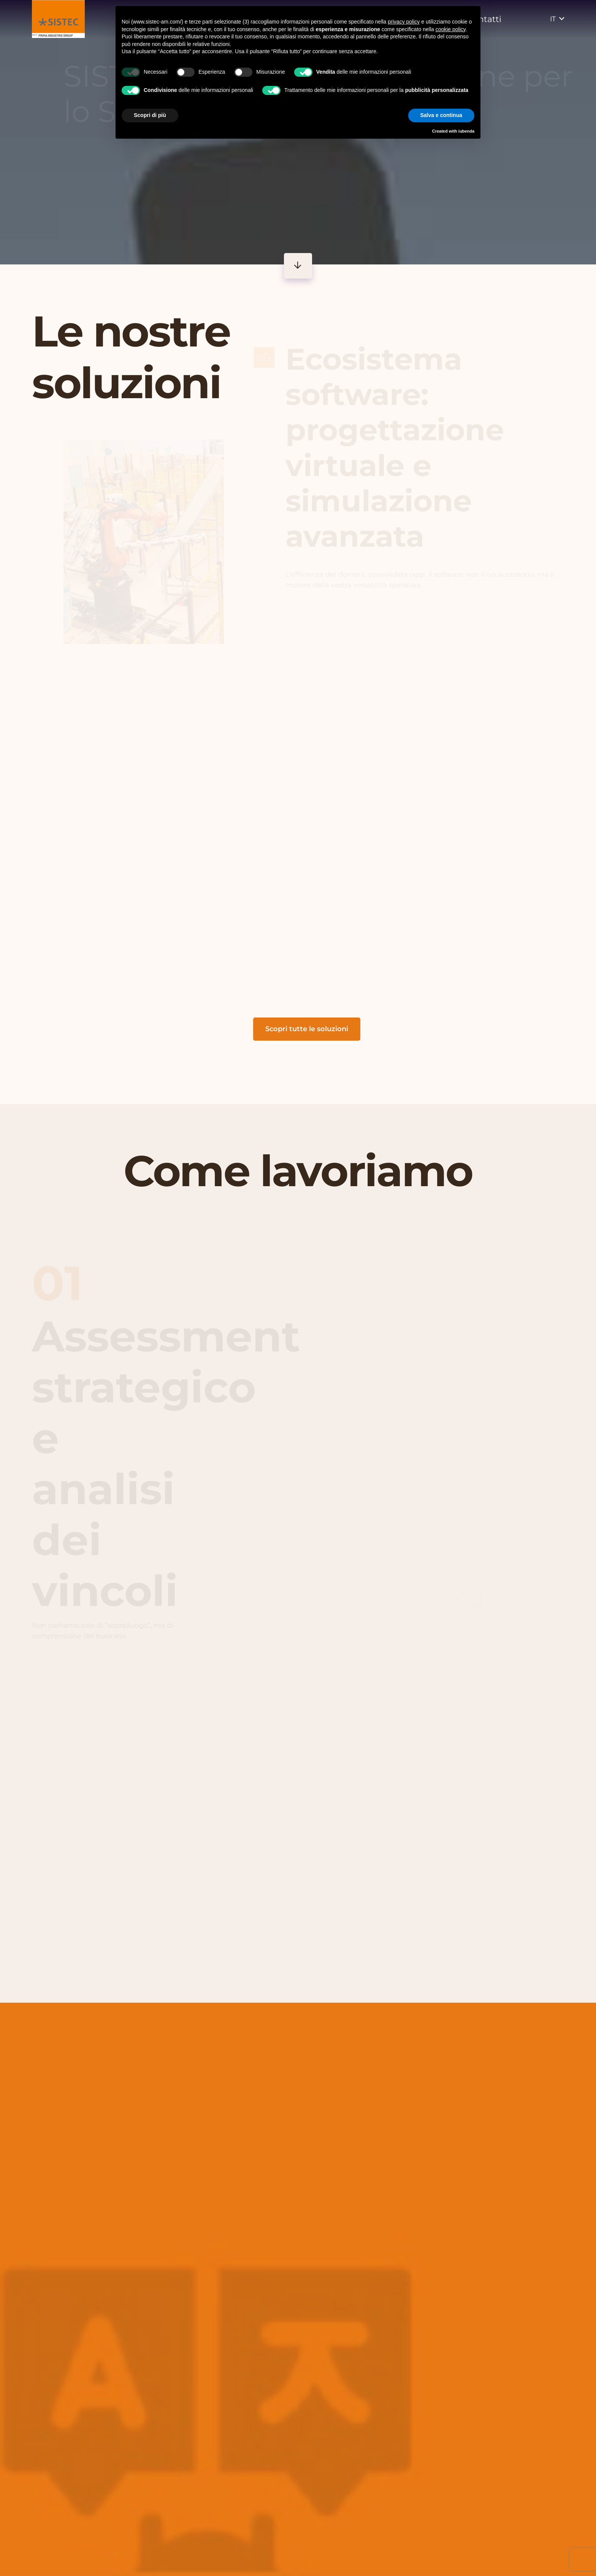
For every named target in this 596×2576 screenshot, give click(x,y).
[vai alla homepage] (58, 19)
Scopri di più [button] (150, 115)
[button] (557, 19)
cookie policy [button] (451, 29)
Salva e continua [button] (441, 115)
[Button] (298, 265)
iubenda (466, 131)
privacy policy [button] (404, 22)
